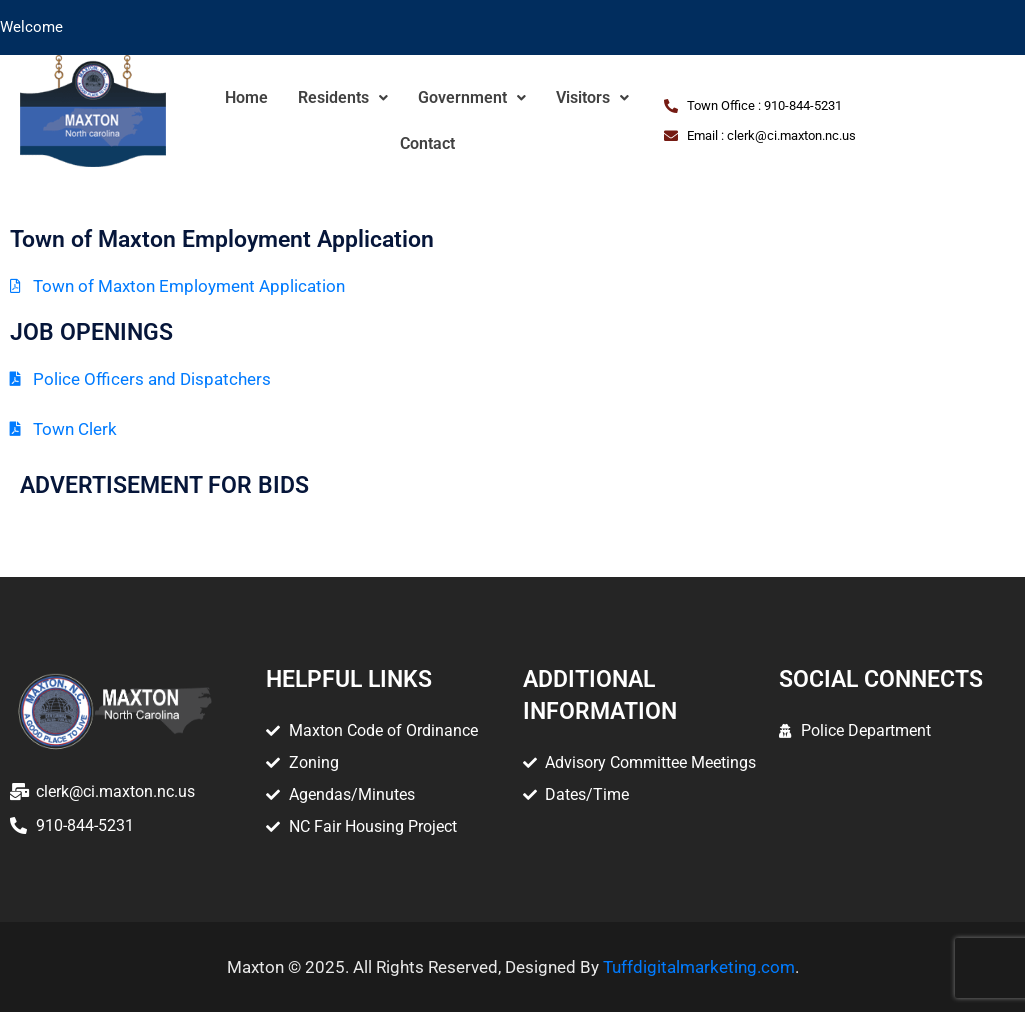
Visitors (592, 97)
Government (472, 97)
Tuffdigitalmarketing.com (699, 967)
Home (246, 97)
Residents (343, 97)
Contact (427, 143)
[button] (343, 98)
